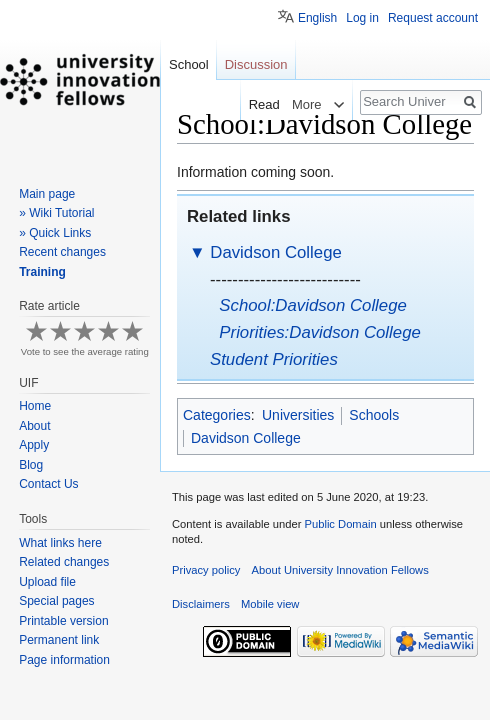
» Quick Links (55, 233)
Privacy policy (206, 570)
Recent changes (62, 252)
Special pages (56, 601)
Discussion (256, 64)
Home (35, 406)
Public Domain (340, 524)
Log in (362, 18)
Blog (31, 465)
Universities (298, 415)
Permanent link (59, 640)
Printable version (63, 621)
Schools (374, 415)
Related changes (64, 562)
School (189, 64)
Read (260, 104)
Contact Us (48, 484)
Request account (433, 18)
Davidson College (276, 252)
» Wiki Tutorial (56, 213)
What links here (60, 543)
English (317, 18)
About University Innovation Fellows (340, 570)
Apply (34, 445)
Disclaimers (201, 604)
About (34, 426)
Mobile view (270, 604)
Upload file (47, 582)
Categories (217, 415)
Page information (64, 660)
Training (42, 272)
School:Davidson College (313, 305)
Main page (47, 194)
